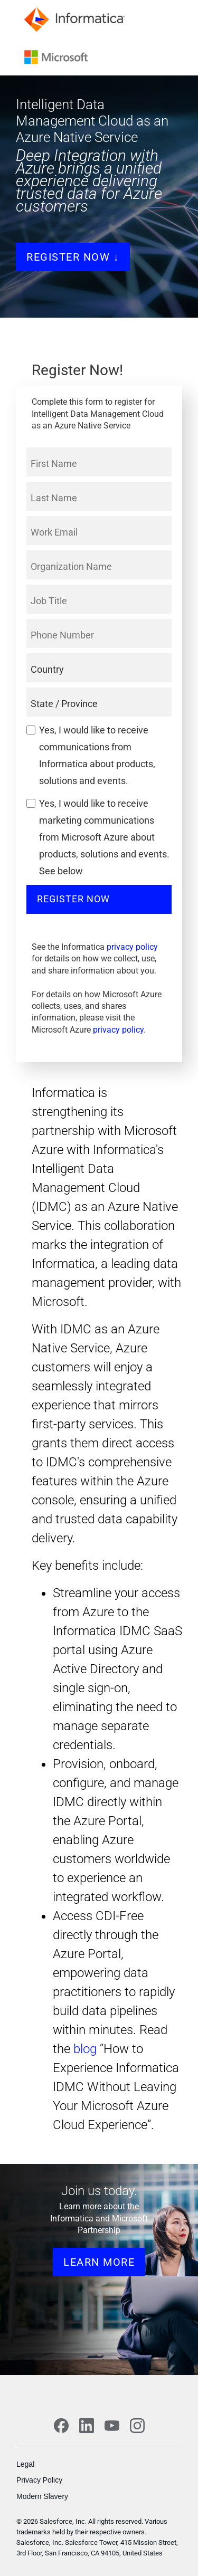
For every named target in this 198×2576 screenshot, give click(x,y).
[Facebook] (61, 2425)
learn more (99, 2262)
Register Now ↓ (72, 257)
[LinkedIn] (86, 2425)
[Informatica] (77, 19)
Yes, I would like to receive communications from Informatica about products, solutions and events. (97, 755)
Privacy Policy (39, 2480)
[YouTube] (112, 2425)
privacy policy (132, 947)
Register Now (73, 898)
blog (85, 2048)
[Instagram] (137, 2425)
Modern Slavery (42, 2496)
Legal (25, 2464)
